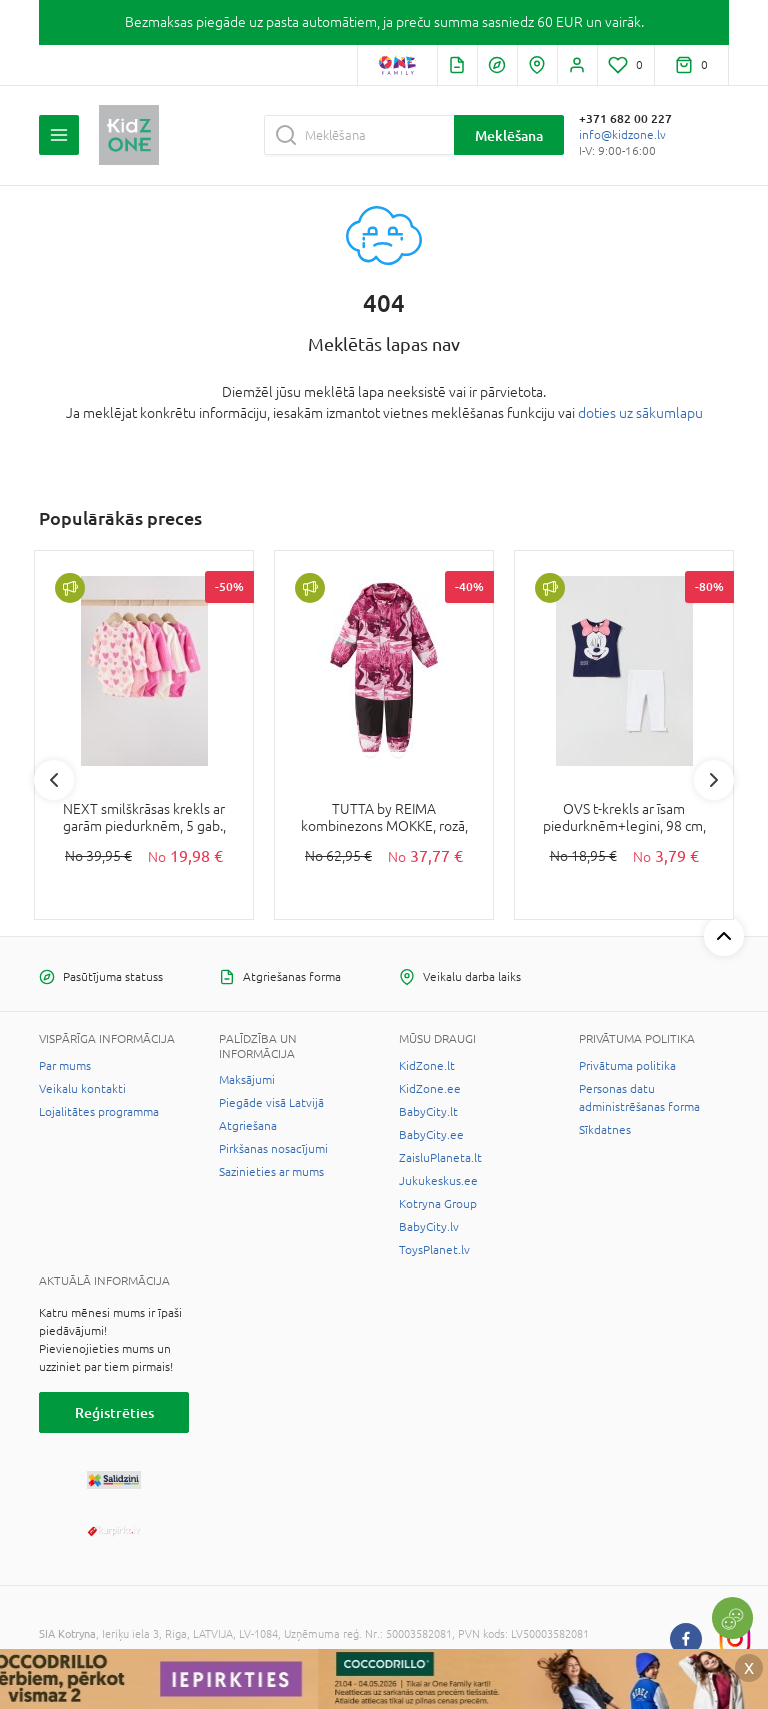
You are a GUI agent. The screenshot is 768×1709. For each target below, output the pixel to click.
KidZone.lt (427, 1066)
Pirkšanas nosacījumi (273, 1149)
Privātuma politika (627, 1066)
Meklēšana (509, 135)
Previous (54, 780)
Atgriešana (248, 1126)
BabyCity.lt (428, 1112)
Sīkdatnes (605, 1130)
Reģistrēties (114, 1412)
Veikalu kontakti (82, 1089)
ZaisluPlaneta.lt (440, 1158)
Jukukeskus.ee (438, 1181)
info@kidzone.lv (622, 135)
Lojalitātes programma (99, 1112)
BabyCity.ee (431, 1135)
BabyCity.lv (429, 1227)
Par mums (65, 1066)
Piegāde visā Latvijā (271, 1103)
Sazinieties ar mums (271, 1172)
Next (714, 780)
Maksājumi (247, 1080)
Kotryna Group (438, 1204)
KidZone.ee (430, 1089)
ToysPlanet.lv (434, 1250)
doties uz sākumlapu (640, 413)
